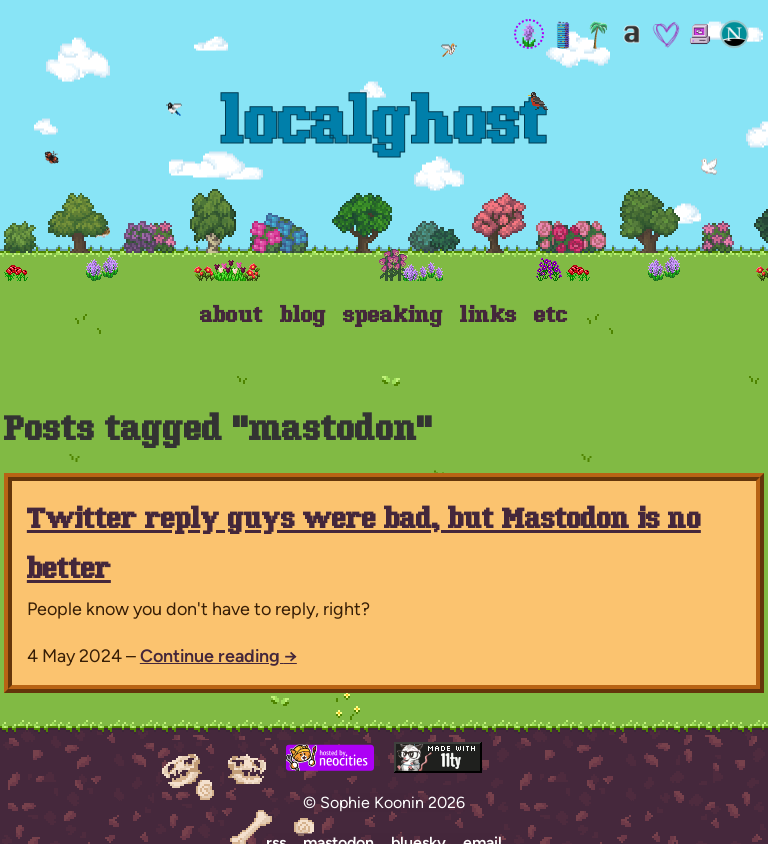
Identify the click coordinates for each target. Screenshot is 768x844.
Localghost (384, 126)
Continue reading (218, 655)
